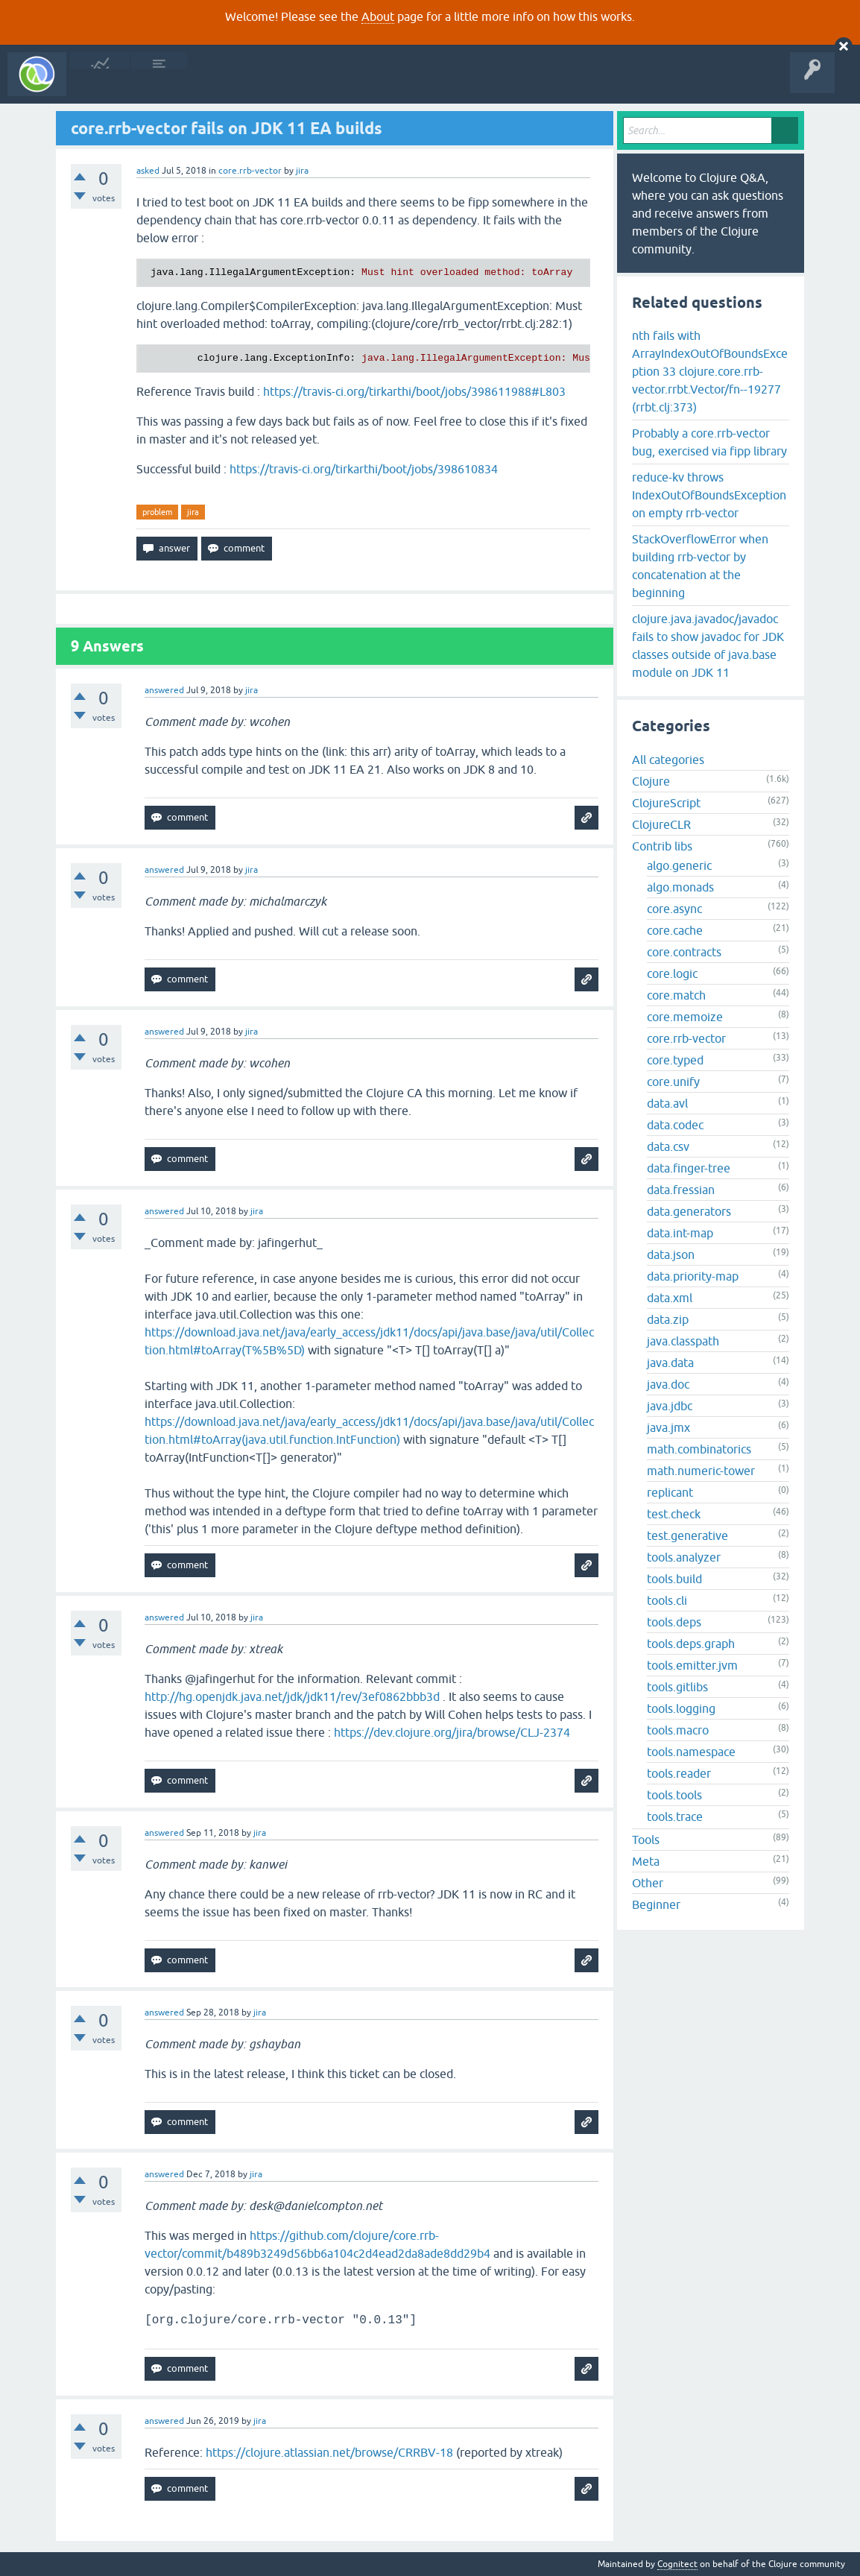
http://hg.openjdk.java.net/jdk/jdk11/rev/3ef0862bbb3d (292, 1696)
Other (647, 1883)
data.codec (675, 1124)
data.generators (689, 1211)
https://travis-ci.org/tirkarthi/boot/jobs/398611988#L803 (414, 391)
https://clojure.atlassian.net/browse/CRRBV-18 (329, 2452)
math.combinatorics (699, 1449)
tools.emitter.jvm (692, 1665)
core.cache (675, 930)
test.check (674, 1514)
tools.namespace (691, 1751)
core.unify (673, 1081)
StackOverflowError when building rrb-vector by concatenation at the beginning (700, 565)
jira (193, 512)
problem (157, 512)
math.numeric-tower (701, 1470)
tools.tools (674, 1795)
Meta (646, 1861)
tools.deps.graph (691, 1643)
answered (164, 690)
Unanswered (221, 85)
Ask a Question (341, 85)
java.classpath (683, 1341)
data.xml (669, 1297)
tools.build (674, 1578)
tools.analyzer (684, 1557)
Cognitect (677, 2564)
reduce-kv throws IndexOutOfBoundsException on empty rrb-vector (709, 495)
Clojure (651, 781)
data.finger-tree (688, 1168)
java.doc (668, 1384)
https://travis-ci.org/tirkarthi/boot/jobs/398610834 (364, 469)
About (377, 16)
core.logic (672, 973)
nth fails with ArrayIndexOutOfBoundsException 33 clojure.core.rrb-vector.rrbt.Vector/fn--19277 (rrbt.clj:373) (710, 371)
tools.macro (678, 1730)
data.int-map (680, 1233)
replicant (670, 1492)
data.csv (668, 1146)
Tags (278, 85)
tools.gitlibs (677, 1686)
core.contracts (684, 952)
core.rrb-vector (250, 170)
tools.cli (667, 1600)
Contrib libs (662, 846)
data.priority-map (693, 1276)
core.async (674, 908)
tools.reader (679, 1773)
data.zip (668, 1319)
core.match (676, 995)
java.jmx (668, 1427)
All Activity (100, 85)
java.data (670, 1362)
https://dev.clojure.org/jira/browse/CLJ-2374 (452, 1732)
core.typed (675, 1060)
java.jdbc (669, 1405)
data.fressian (681, 1189)
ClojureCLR (661, 824)
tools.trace (675, 1816)
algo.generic (679, 865)
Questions (159, 85)
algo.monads (680, 887)
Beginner (656, 1904)
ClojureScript (666, 802)
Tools (646, 1839)
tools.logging (681, 1708)
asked (147, 170)
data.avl (667, 1103)
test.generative (687, 1535)
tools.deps (674, 1622)
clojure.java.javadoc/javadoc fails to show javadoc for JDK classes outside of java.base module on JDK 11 (708, 645)
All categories (668, 759)
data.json (671, 1254)
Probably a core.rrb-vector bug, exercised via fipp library (709, 442)
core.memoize (685, 1016)
